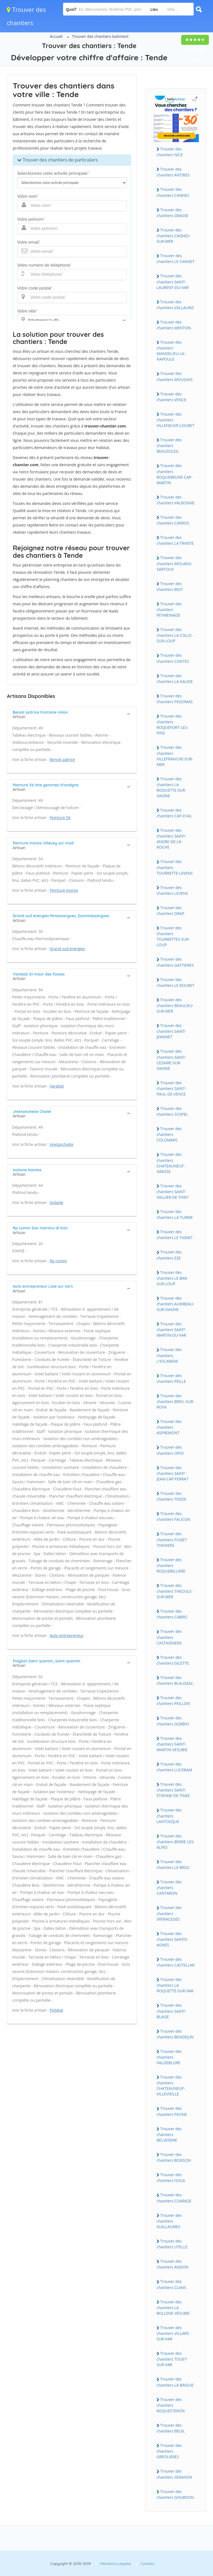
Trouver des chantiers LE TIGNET (175, 1234)
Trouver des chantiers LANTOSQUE (169, 1815)
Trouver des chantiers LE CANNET (175, 258)
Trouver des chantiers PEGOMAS (175, 698)
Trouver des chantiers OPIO (170, 1450)
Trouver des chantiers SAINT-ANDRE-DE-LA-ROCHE (171, 839)
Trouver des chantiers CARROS (173, 520)
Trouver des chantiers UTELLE (172, 2243)
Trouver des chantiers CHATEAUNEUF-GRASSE (171, 1163)
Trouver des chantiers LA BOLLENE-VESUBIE (173, 2307)
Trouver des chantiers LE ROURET (175, 982)
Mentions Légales (115, 2563)
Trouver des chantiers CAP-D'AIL (174, 812)
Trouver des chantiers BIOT (170, 586)
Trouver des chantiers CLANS (171, 2284)
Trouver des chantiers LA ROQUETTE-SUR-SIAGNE (171, 787)
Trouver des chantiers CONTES (173, 658)
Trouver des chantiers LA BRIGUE (175, 2381)
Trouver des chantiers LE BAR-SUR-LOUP (172, 1278)
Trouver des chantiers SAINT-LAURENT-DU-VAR (173, 281)
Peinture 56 (60, 817)
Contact (148, 2563)
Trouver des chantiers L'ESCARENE (169, 1355)
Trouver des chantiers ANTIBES (173, 172)
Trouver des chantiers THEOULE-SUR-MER (175, 1591)
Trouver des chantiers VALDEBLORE (169, 2057)
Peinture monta (64, 890)
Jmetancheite (61, 1144)
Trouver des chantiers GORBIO (173, 1720)
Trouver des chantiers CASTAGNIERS (169, 1637)
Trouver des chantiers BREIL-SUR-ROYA (175, 1401)
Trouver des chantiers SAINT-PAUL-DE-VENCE (171, 1088)
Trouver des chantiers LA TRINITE (175, 540)
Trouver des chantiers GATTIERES (175, 962)
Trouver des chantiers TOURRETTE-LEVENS (175, 867)
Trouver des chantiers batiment (100, 36)
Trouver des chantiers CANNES (173, 192)
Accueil (56, 36)
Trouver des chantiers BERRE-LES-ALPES (176, 1841)
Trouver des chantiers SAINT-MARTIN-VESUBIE (172, 1744)
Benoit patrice (62, 759)
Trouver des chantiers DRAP (170, 910)
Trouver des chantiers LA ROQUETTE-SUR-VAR (175, 1985)
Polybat (56, 2010)
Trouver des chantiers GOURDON (175, 2494)
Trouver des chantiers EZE (169, 1254)
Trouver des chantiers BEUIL (171, 2428)
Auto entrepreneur (67, 1635)
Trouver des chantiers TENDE (171, 1496)
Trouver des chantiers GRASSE (172, 212)
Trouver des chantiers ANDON (172, 2264)
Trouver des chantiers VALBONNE (175, 499)
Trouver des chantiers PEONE (172, 2111)
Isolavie (56, 1202)
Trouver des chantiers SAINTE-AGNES (172, 1939)
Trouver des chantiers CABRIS (172, 1614)
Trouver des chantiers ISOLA (171, 2177)
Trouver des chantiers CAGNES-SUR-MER (173, 235)
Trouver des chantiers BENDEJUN (175, 2034)
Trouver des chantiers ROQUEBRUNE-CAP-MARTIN (175, 474)
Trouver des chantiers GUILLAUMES (169, 2221)
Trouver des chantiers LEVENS (172, 890)
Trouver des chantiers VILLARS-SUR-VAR (173, 2333)
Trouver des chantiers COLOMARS (169, 1134)
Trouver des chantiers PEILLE (171, 1378)
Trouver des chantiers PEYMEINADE (169, 609)
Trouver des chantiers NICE (170, 151)
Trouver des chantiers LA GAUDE (175, 678)
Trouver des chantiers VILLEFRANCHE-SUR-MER (175, 756)
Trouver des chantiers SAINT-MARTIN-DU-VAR (171, 1329)
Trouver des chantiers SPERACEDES (169, 1913)
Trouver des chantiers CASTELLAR (175, 1962)
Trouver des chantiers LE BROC (173, 1864)
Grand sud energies (67, 948)
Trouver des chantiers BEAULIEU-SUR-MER (175, 1005)
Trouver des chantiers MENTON (174, 324)
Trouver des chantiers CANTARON (169, 1887)
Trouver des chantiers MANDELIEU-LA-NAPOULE (171, 351)
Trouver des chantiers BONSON (174, 2157)
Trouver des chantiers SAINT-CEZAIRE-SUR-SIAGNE (171, 1060)
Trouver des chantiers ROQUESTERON (171, 2405)
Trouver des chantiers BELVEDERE (169, 2134)
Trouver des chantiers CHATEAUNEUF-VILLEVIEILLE (171, 2085)
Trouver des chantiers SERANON (174, 2473)
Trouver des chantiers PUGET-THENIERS (172, 1539)
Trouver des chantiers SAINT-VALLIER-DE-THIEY (173, 1191)
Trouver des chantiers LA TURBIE (175, 1214)
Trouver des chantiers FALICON (173, 1516)
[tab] (72, 714)
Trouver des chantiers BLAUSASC (175, 1680)
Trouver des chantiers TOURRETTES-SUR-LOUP (173, 936)
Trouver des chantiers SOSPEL (172, 1111)
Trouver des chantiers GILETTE (173, 1660)
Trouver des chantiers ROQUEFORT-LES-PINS (172, 724)
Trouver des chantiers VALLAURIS (175, 304)
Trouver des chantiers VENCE (171, 396)
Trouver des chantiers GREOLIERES (169, 2451)
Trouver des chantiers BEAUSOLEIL (169, 445)
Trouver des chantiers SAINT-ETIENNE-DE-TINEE (173, 1790)
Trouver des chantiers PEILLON (173, 1700)
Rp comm (58, 1260)
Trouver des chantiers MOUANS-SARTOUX (174, 563)
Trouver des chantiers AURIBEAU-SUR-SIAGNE (175, 1303)
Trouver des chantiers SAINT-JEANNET (171, 1031)
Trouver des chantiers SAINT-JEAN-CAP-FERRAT (172, 1473)
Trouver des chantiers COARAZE (174, 2197)
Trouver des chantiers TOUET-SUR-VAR (172, 2359)
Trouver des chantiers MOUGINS (175, 376)
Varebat (57, 1086)
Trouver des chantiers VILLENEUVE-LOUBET (175, 419)
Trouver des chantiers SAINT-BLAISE (171, 2011)
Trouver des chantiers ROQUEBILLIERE (171, 1565)
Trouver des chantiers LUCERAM (174, 1766)
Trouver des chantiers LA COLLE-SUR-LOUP (175, 635)
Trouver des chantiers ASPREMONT (169, 1427)
